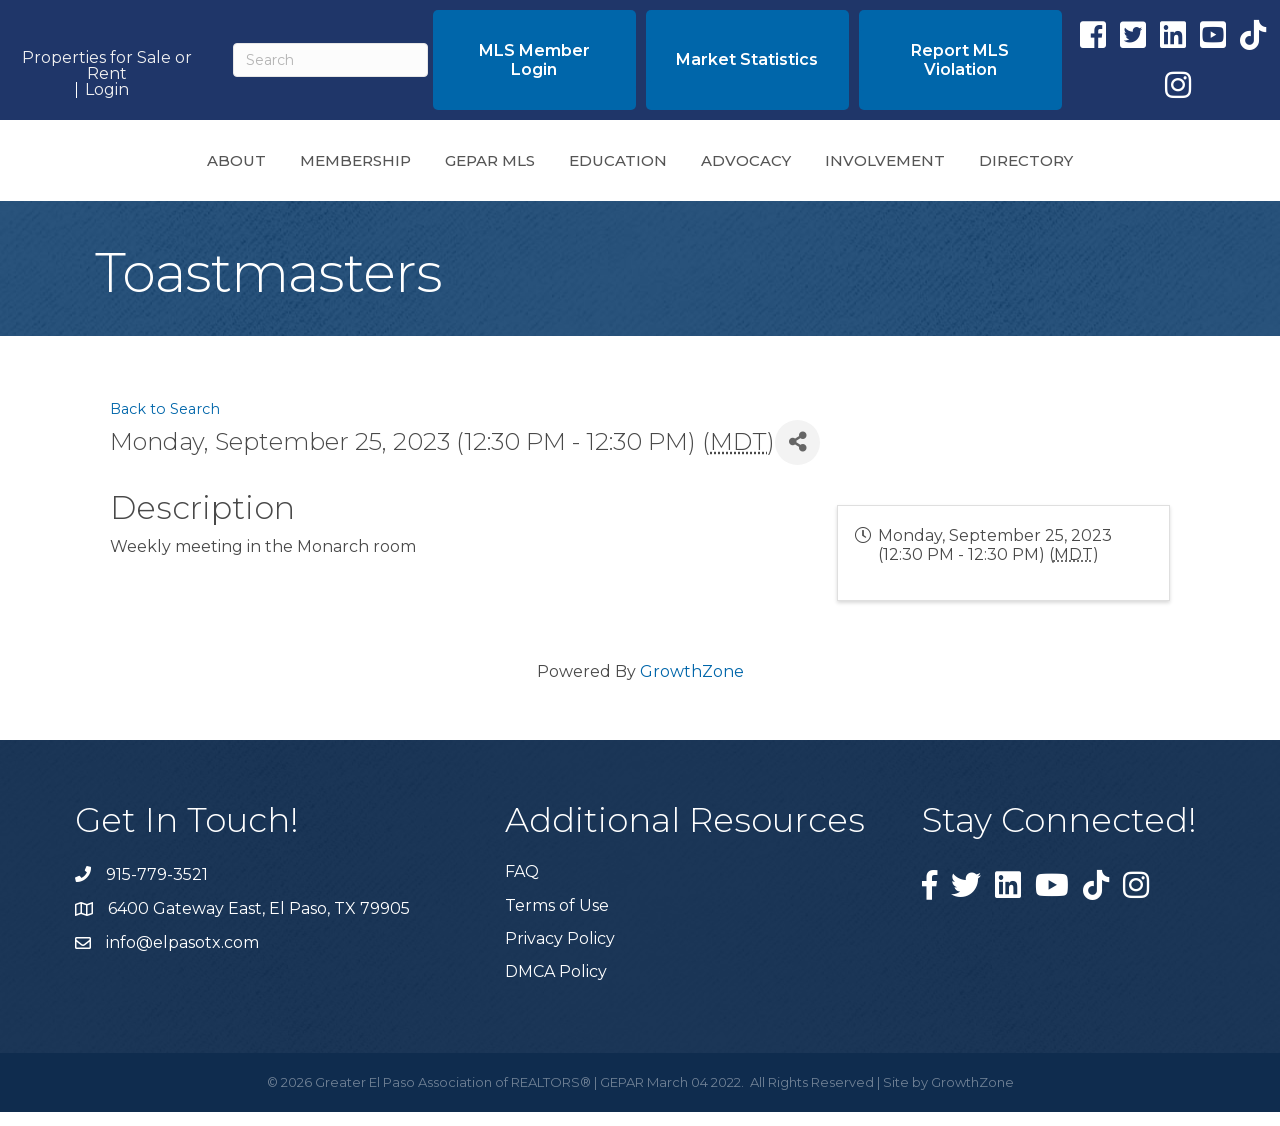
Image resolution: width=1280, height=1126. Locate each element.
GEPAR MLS (350, 165)
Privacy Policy (560, 952)
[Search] (330, 60)
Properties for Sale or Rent (107, 66)
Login (107, 90)
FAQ (522, 885)
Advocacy (886, 165)
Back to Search (165, 423)
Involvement (1025, 165)
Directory (1166, 165)
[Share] (797, 456)
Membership (215, 165)
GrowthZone (692, 685)
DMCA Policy (556, 985)
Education (478, 165)
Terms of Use (557, 919)
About (96, 165)
